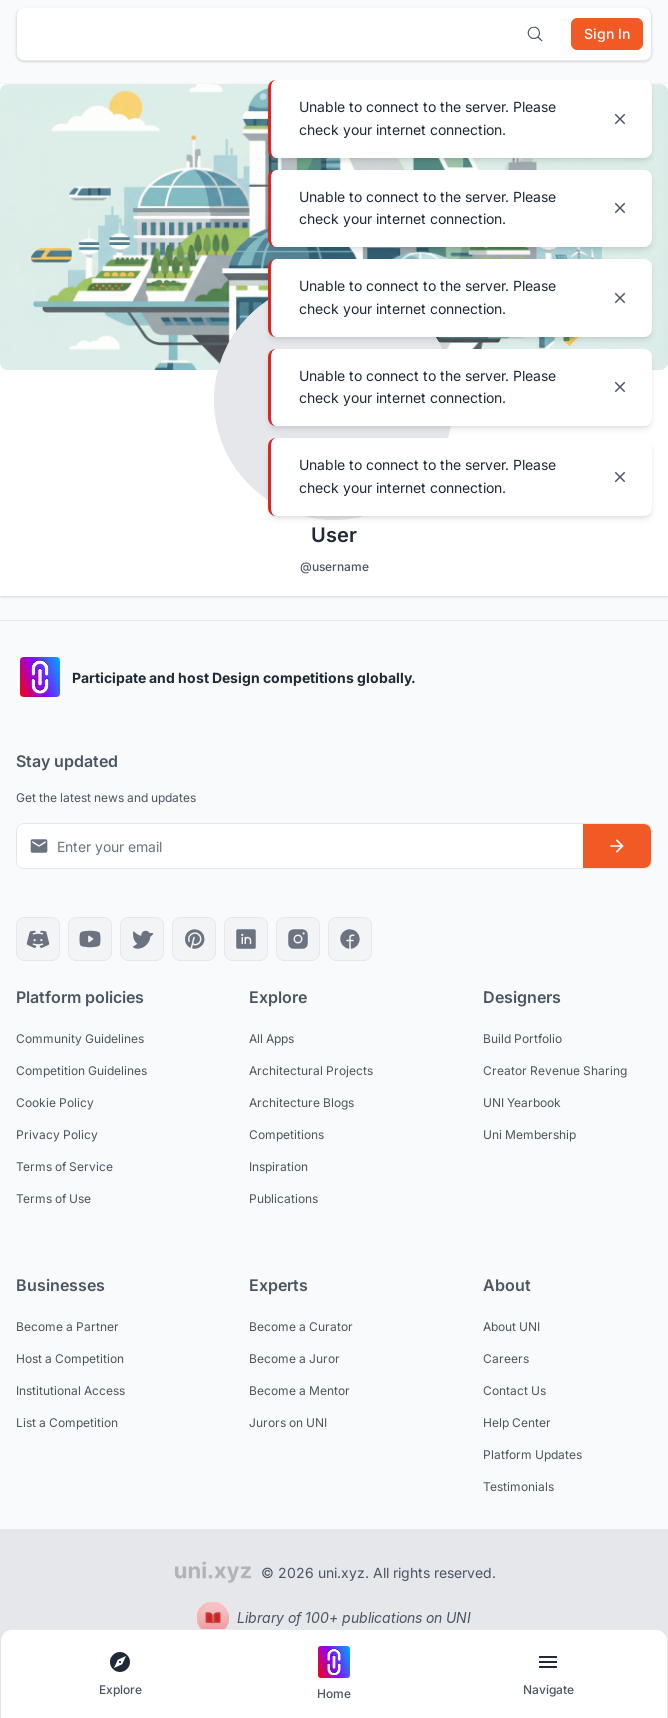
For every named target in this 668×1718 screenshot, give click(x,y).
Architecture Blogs (301, 1102)
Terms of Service (64, 1166)
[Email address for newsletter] (300, 846)
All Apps (271, 1038)
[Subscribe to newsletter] (617, 846)
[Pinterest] (194, 939)
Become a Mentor (299, 1390)
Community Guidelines (80, 1038)
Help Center (517, 1422)
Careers (506, 1358)
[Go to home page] (334, 1674)
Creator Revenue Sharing (555, 1070)
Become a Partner (67, 1326)
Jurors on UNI (288, 1422)
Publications (283, 1198)
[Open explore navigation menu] (120, 1674)
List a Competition (67, 1422)
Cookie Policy (55, 1102)
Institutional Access (70, 1390)
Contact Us (514, 1390)
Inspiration (278, 1166)
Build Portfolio (522, 1038)
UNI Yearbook (522, 1102)
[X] (142, 939)
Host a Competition (70, 1358)
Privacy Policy (57, 1134)
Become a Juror (294, 1358)
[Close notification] (620, 119)
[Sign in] (607, 34)
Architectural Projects (311, 1070)
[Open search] (535, 34)
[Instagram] (298, 939)
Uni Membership (529, 1134)
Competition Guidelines (81, 1070)
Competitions (286, 1134)
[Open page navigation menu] (548, 1674)
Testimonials (518, 1486)
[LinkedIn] (246, 939)
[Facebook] (350, 939)
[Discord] (38, 939)
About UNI (511, 1326)
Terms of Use (53, 1198)
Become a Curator (301, 1326)
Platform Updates (532, 1454)
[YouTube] (90, 939)
